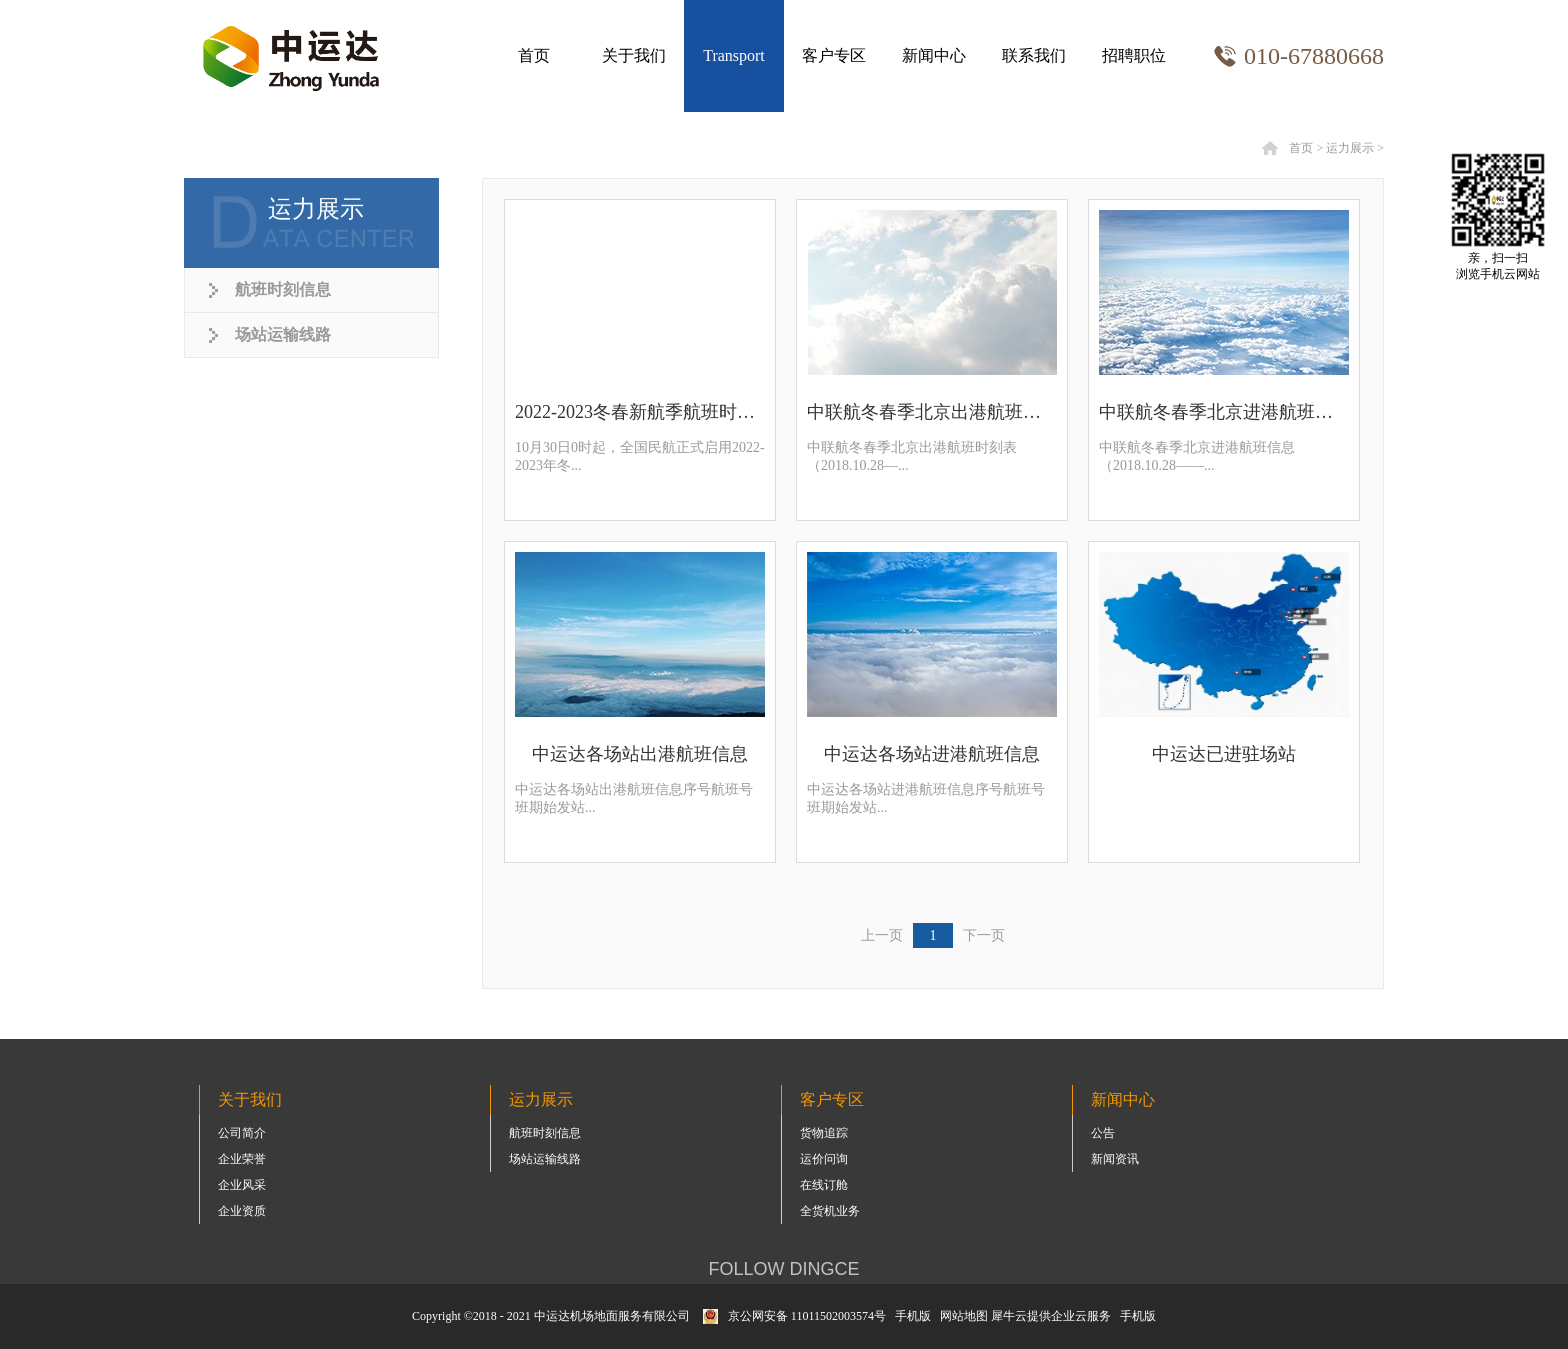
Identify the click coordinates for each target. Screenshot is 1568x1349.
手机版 (910, 1316)
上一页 (882, 935)
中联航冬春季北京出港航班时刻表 (932, 412)
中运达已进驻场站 (1224, 754)
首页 (534, 55)
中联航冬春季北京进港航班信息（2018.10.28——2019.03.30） (1224, 412)
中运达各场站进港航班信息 (932, 754)
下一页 (984, 935)
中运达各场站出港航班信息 (640, 754)
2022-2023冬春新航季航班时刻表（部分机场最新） (640, 412)
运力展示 (1350, 148)
